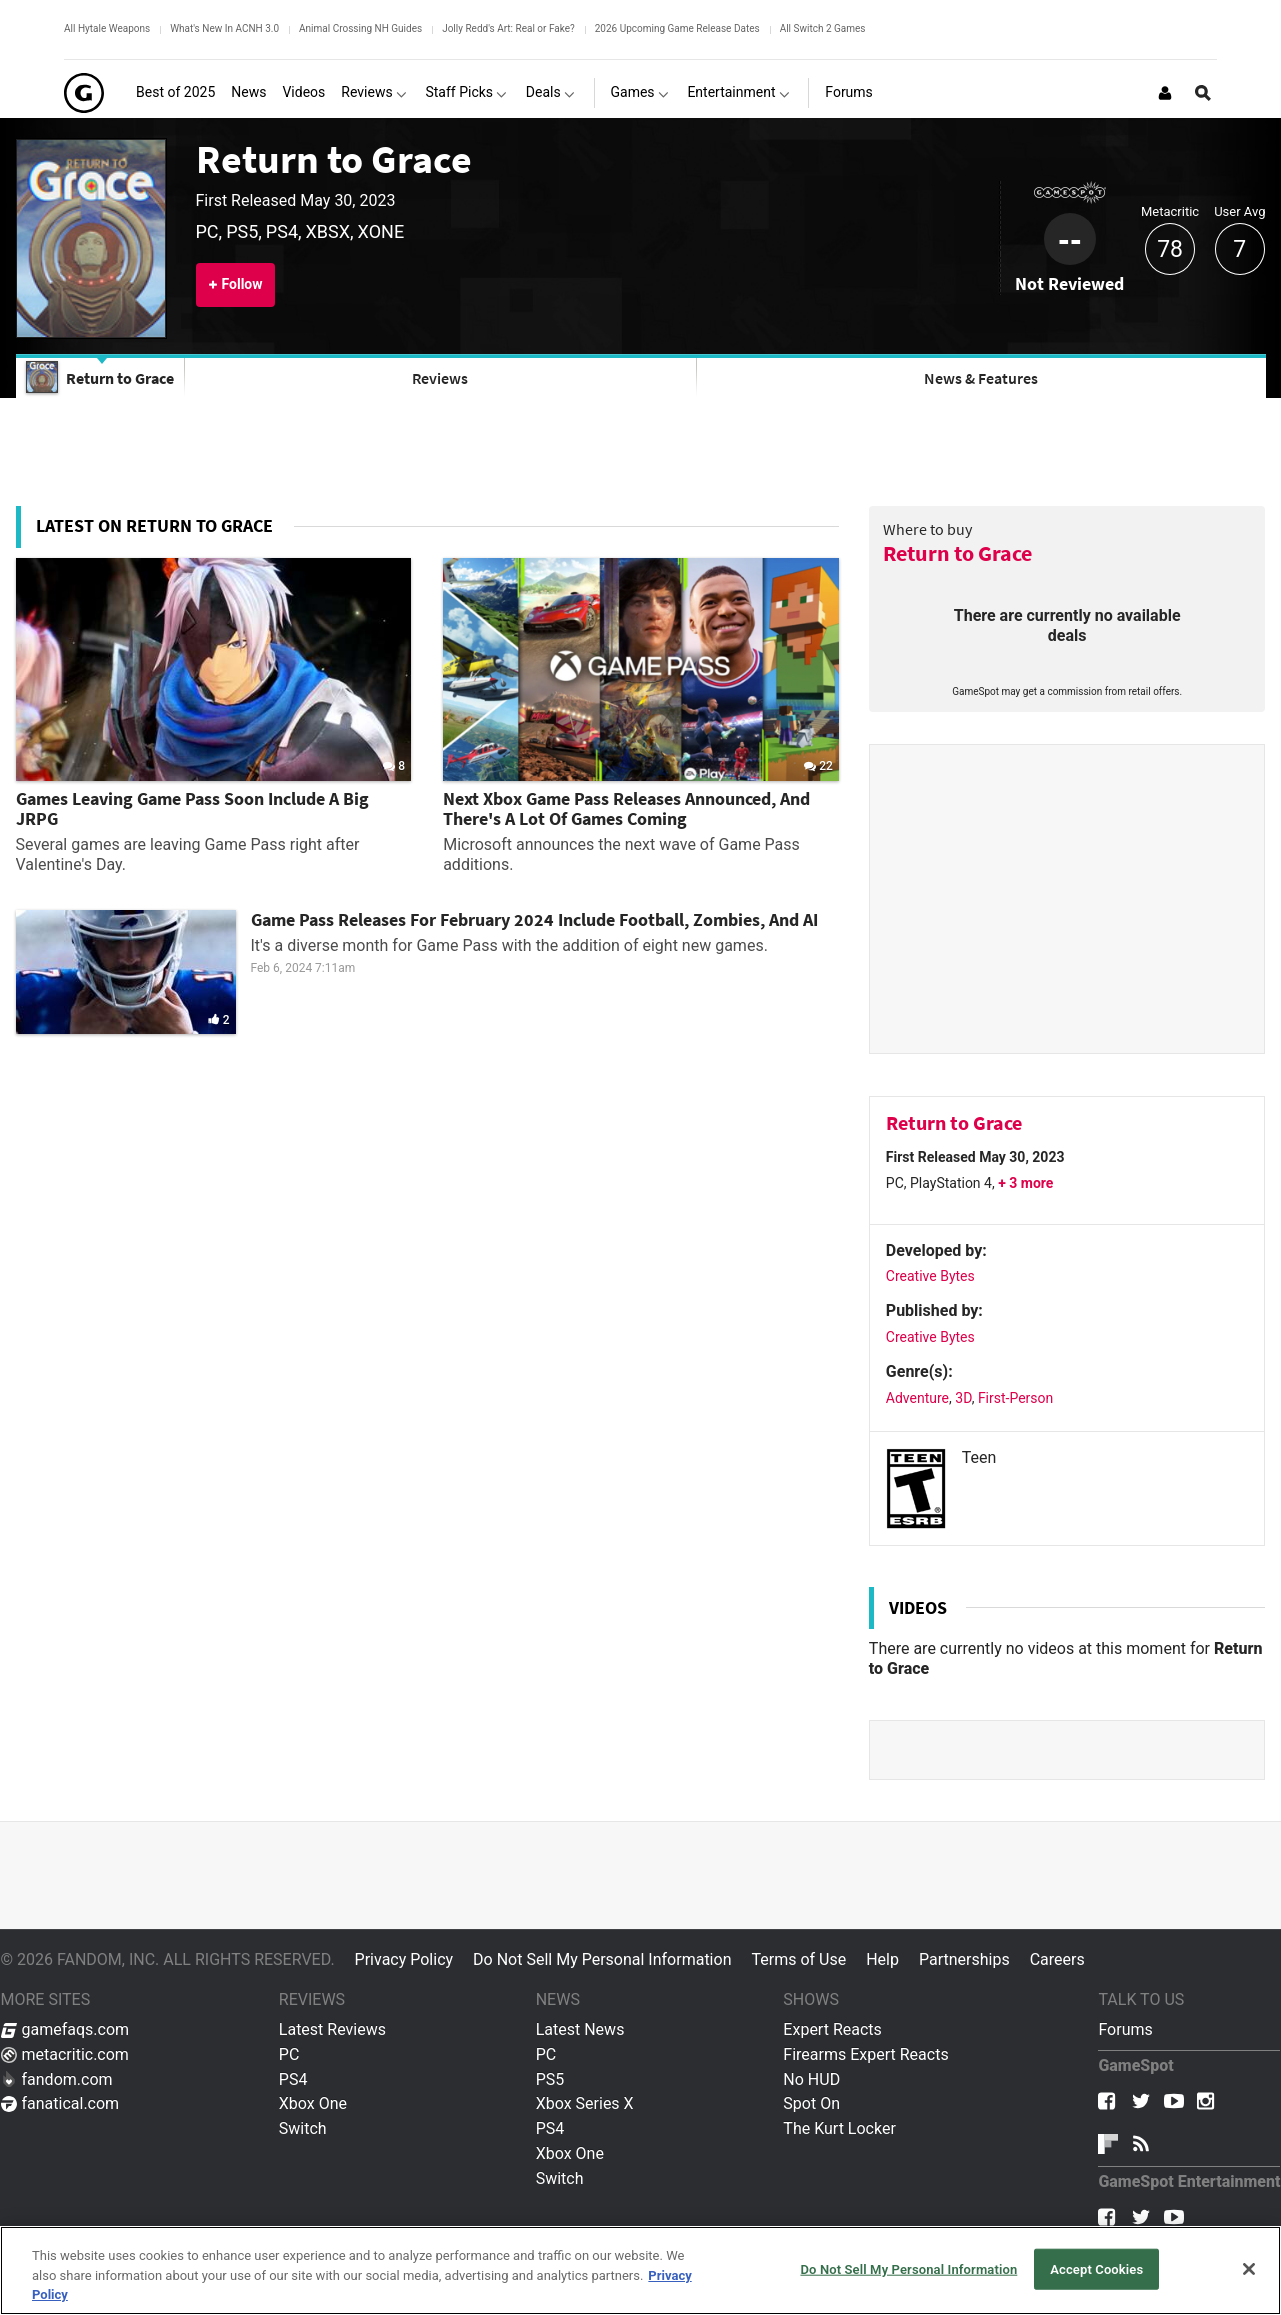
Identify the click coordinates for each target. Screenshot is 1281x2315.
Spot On (811, 2103)
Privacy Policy (404, 1959)
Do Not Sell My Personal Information (602, 1959)
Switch (303, 2128)
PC (289, 2054)
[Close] (1249, 2269)
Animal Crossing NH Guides (360, 28)
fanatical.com (60, 2103)
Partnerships (964, 1959)
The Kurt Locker (839, 2128)
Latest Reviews (332, 2029)
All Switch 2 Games (823, 28)
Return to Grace (334, 159)
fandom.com (57, 2079)
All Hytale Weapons (107, 28)
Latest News (580, 2029)
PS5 (550, 2079)
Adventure (917, 1398)
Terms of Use (798, 1959)
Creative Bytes (930, 1276)
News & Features (981, 378)
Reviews (440, 378)
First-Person (1015, 1398)
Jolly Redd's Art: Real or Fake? (508, 28)
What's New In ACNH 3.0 (224, 28)
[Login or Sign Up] (1165, 93)
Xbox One (313, 2103)
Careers (1057, 1959)
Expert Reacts (832, 2029)
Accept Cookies (1096, 2268)
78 (1170, 249)
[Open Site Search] (1203, 93)
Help (882, 1959)
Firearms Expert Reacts (865, 2054)
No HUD (811, 2079)
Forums (1125, 2029)
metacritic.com (65, 2054)
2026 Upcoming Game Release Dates (677, 28)
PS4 (293, 2079)
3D (963, 1398)
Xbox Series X (585, 2103)
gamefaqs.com (65, 2029)
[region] (640, 2270)
